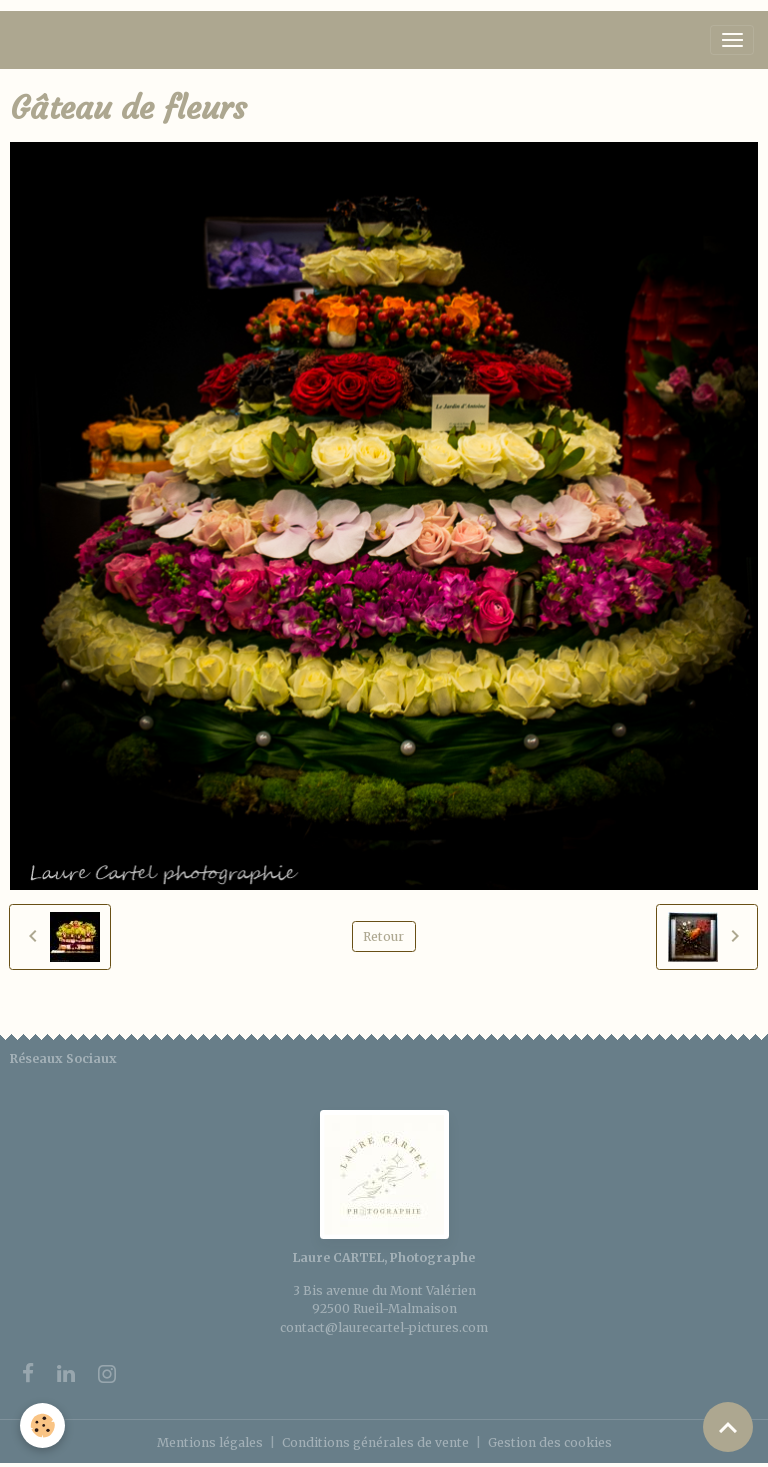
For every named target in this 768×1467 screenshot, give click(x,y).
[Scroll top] (728, 1427)
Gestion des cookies (550, 1442)
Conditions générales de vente (375, 1442)
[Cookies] (42, 1425)
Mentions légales (210, 1442)
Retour (383, 936)
